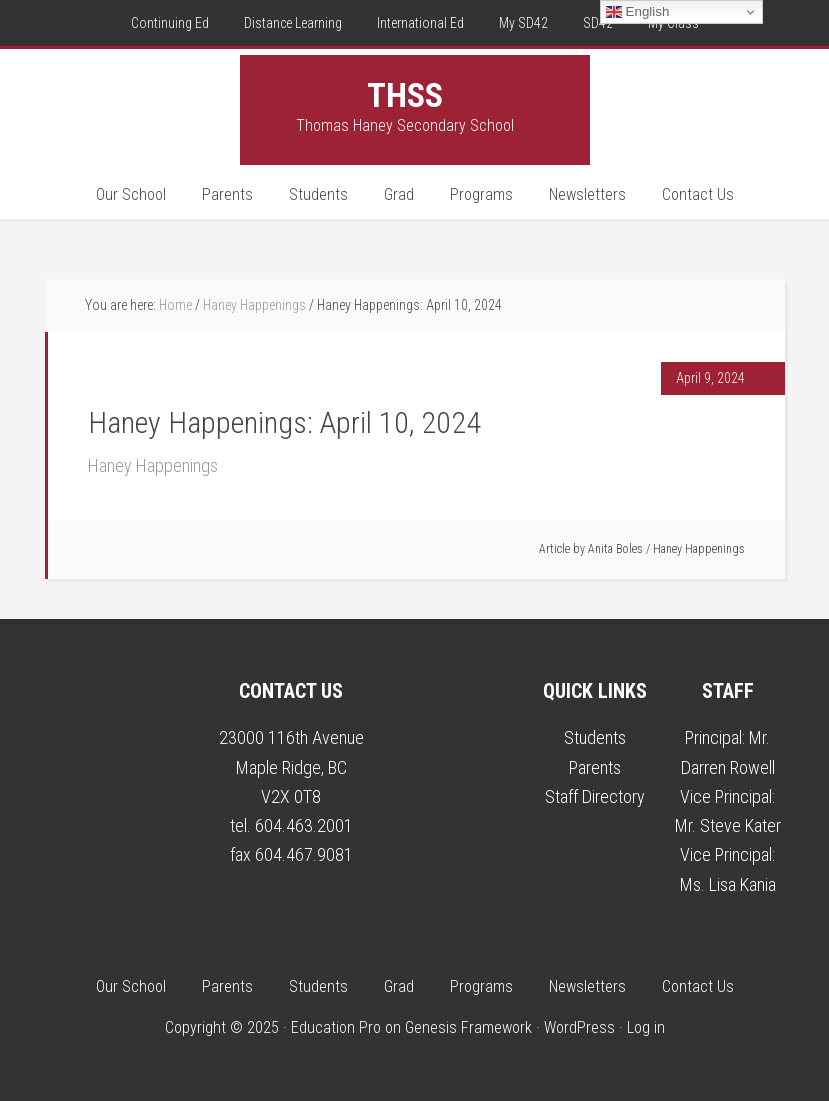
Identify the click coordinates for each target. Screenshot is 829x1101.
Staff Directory (595, 796)
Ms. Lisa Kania (728, 884)
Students (595, 737)
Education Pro (336, 1027)
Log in (646, 1027)
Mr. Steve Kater (728, 825)
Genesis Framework (468, 1027)
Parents (595, 767)
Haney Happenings (153, 465)
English (637, 12)
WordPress (579, 1027)
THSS (405, 95)
